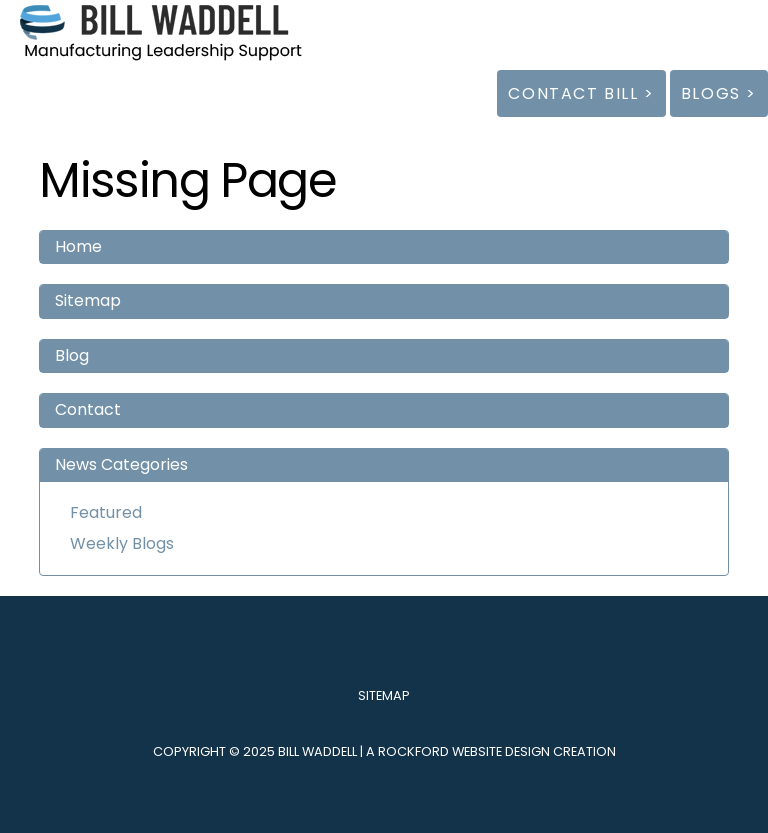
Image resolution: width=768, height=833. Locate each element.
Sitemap (88, 300)
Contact (88, 409)
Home (78, 246)
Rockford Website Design (464, 751)
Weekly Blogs (122, 543)
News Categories (121, 464)
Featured (106, 512)
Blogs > (719, 93)
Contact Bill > (581, 93)
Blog (72, 355)
